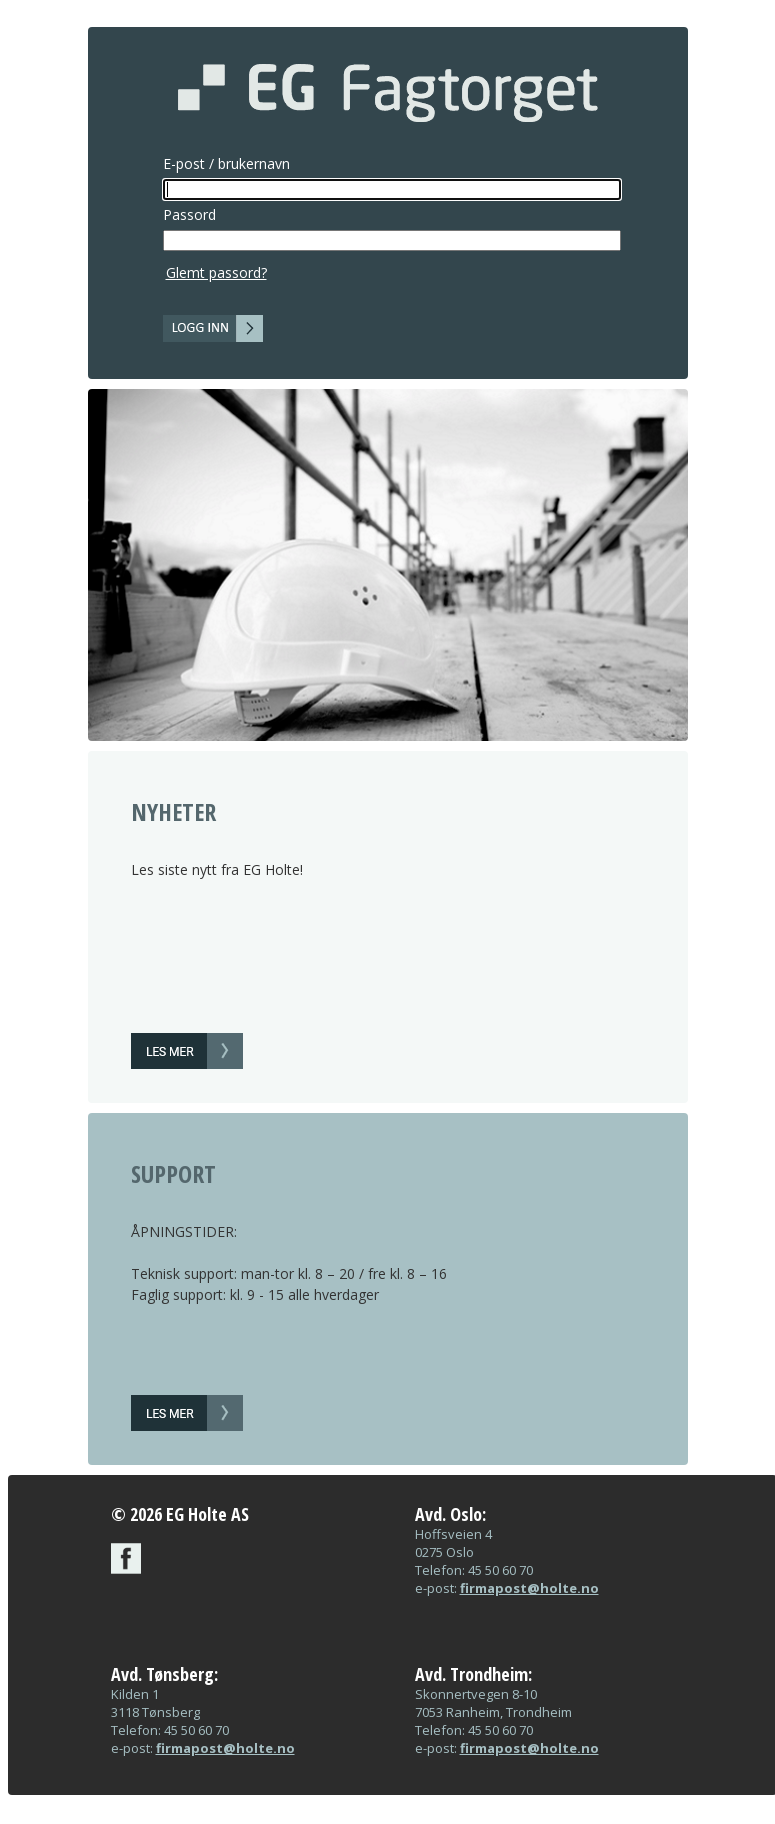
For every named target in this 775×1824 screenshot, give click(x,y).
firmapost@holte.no (529, 1588)
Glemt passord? (216, 272)
